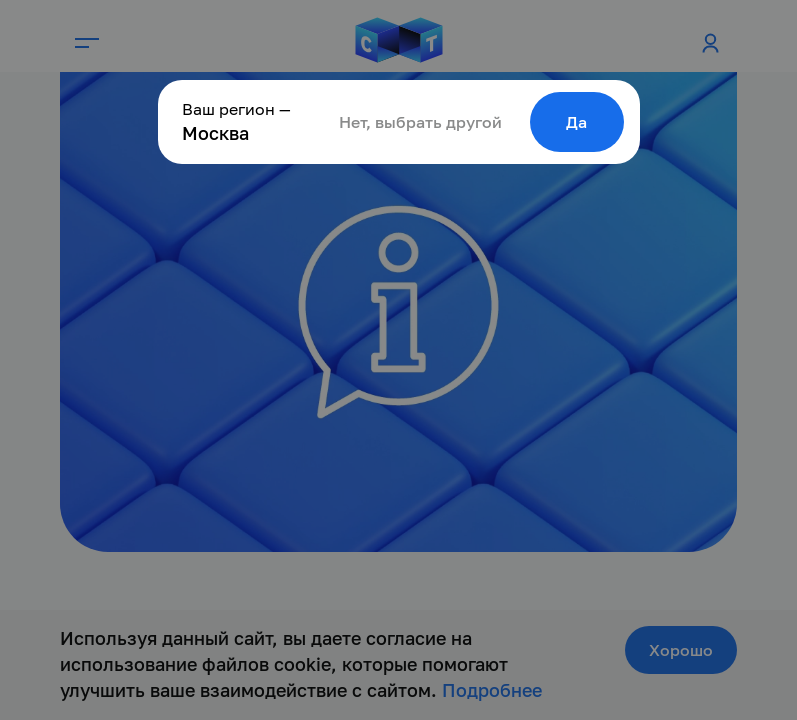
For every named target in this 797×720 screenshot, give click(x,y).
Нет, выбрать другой (420, 122)
